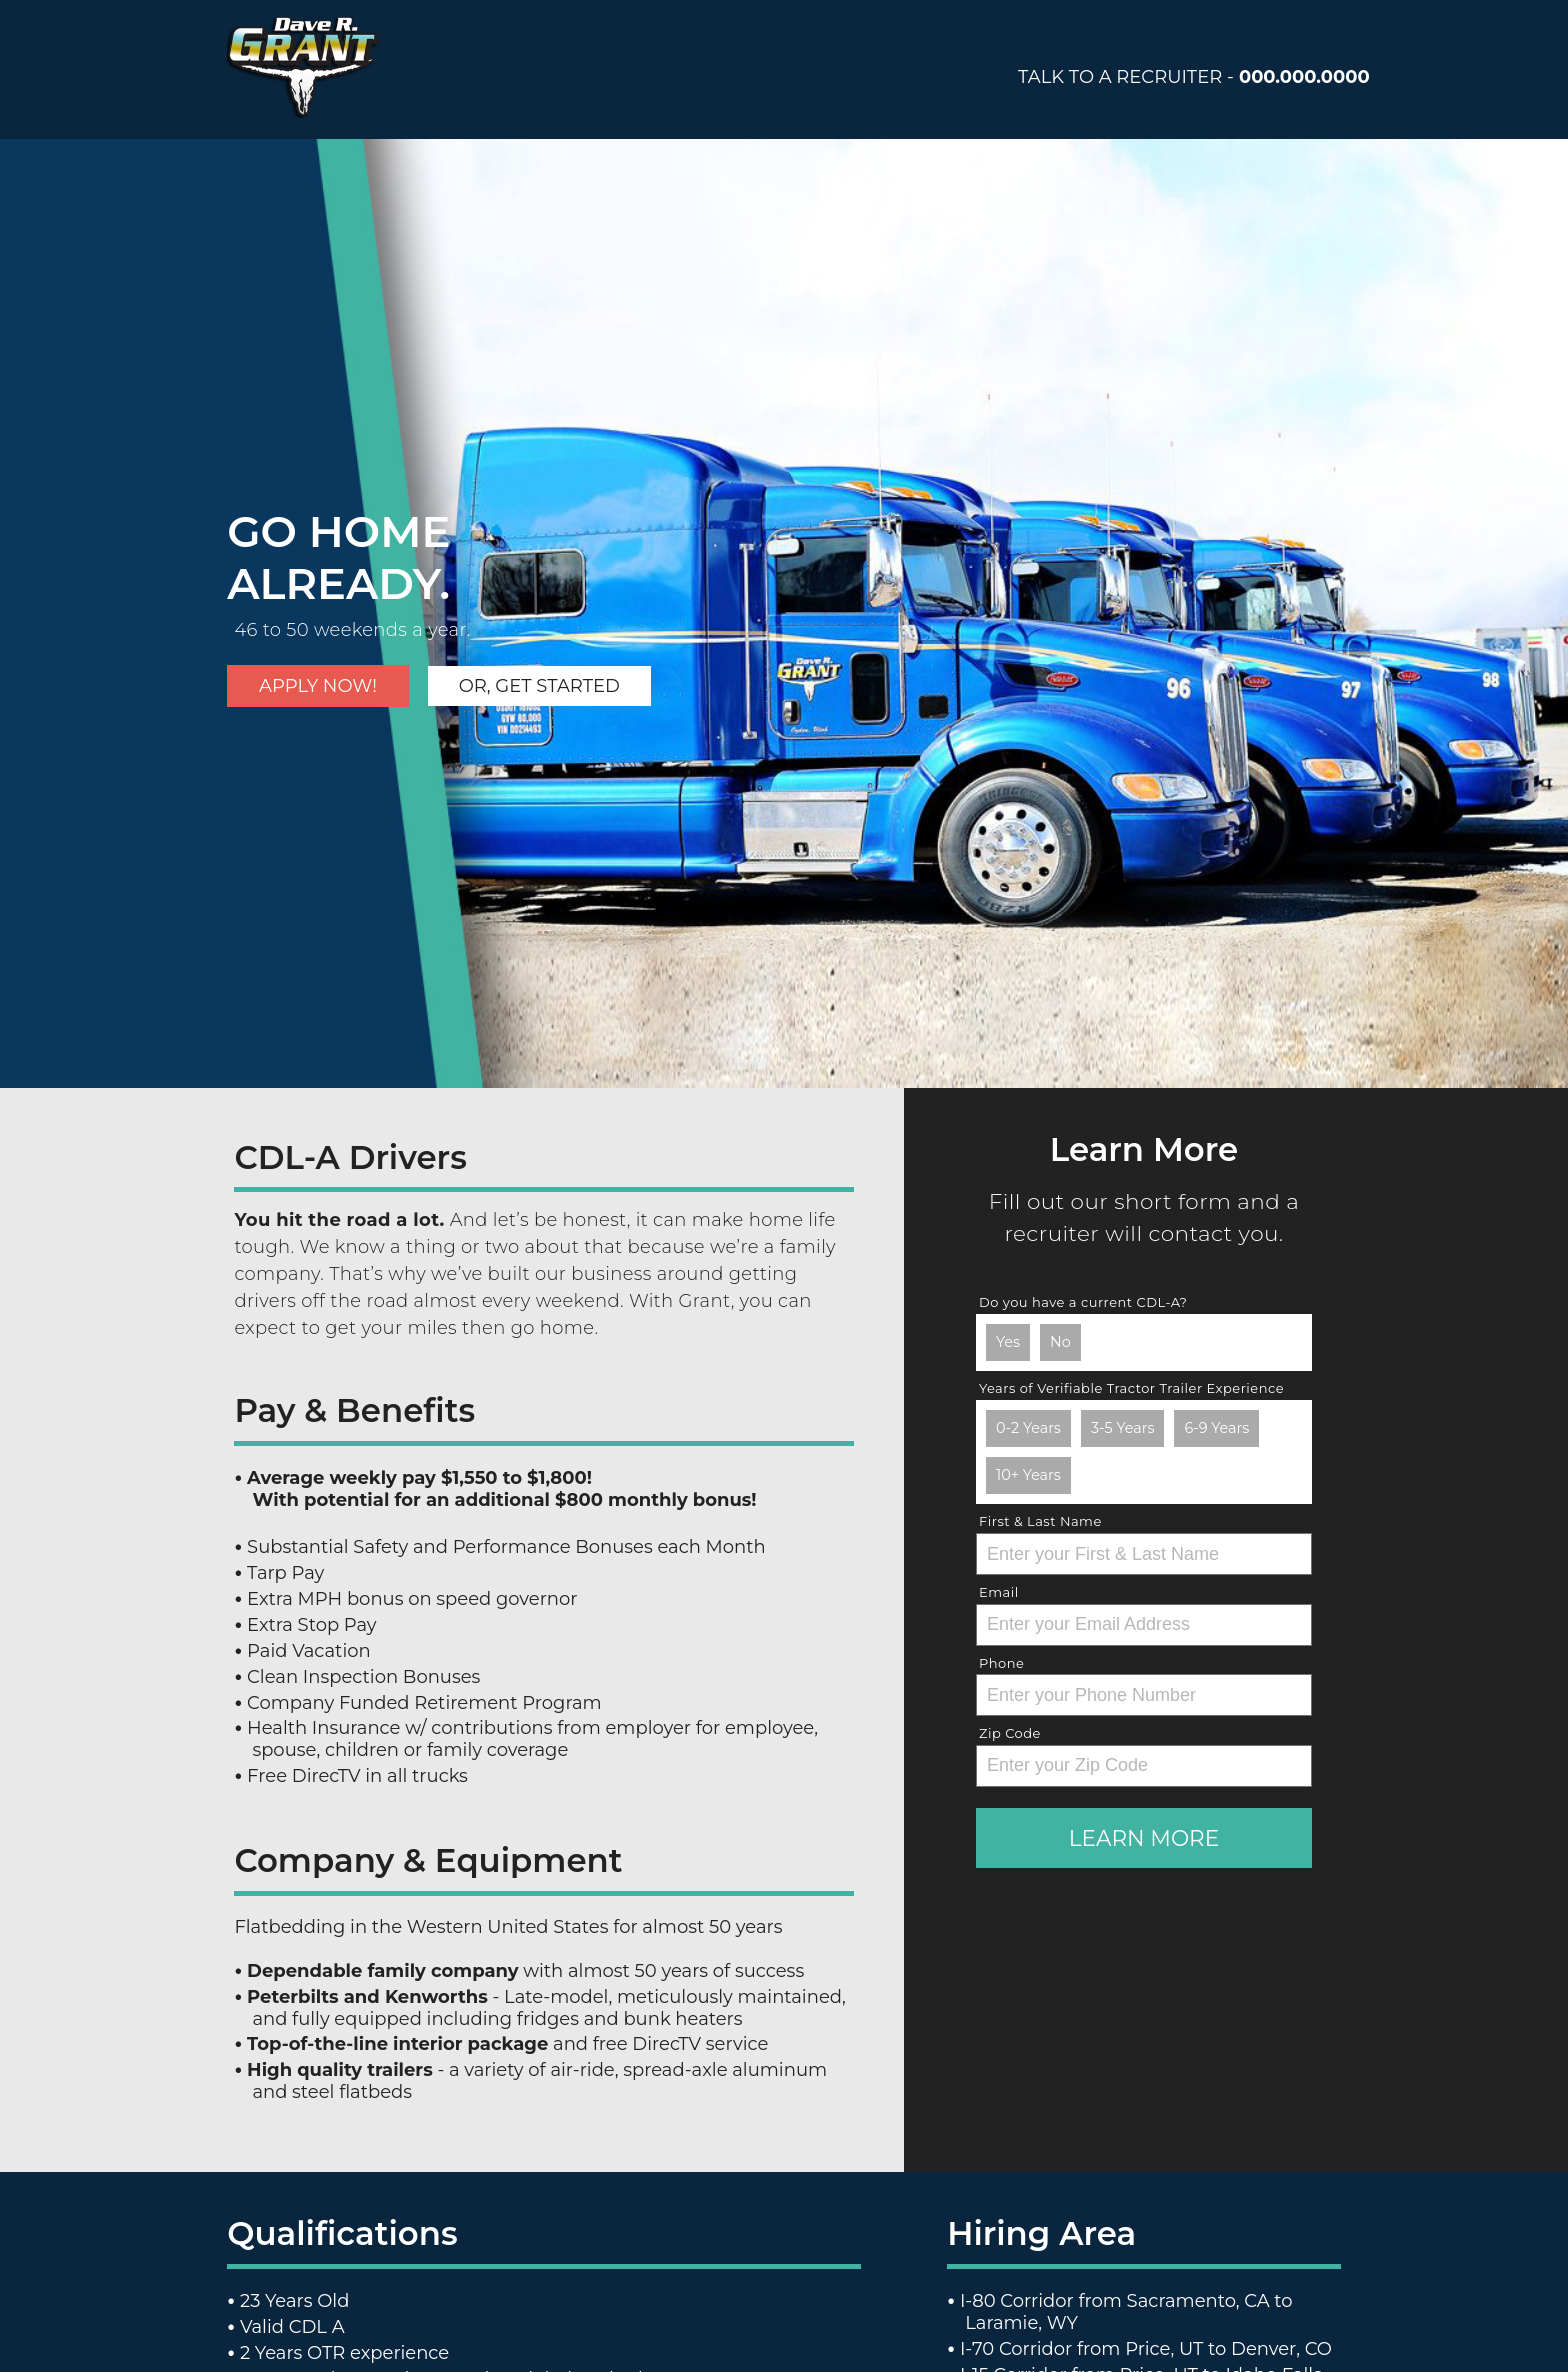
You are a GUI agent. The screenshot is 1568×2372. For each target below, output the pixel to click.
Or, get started (539, 686)
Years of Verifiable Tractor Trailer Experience (1131, 1388)
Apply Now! (318, 686)
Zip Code (1010, 1733)
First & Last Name (1040, 1521)
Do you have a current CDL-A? (1083, 1302)
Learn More (1144, 1838)
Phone (1001, 1663)
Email (999, 1592)
